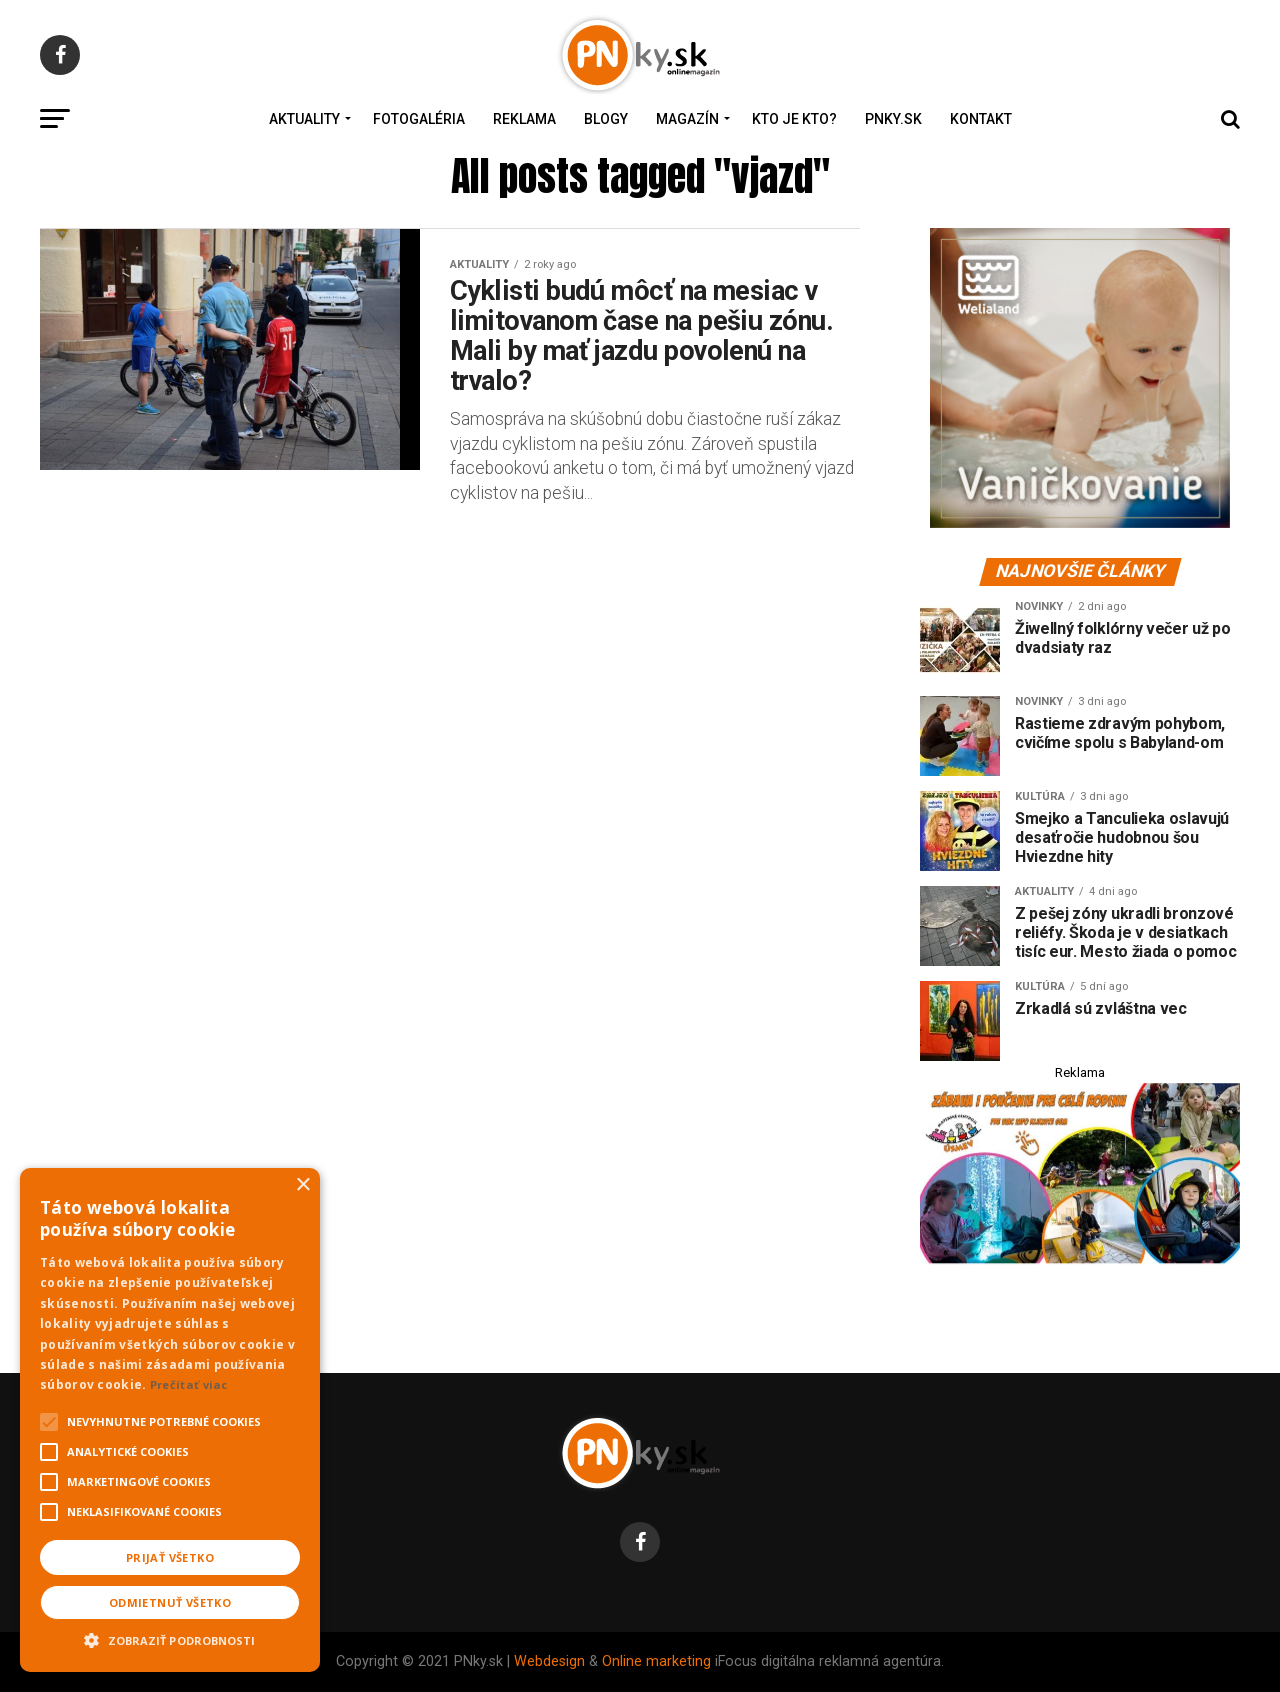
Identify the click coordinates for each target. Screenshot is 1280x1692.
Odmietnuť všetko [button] (170, 1602)
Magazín (687, 119)
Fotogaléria (419, 119)
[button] (170, 1638)
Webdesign (549, 1661)
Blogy (606, 119)
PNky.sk (893, 119)
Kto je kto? (794, 119)
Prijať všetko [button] (170, 1557)
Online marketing (656, 1661)
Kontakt (981, 119)
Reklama (524, 119)
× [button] (302, 1185)
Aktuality (304, 119)
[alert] (170, 1420)
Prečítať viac (189, 1384)
